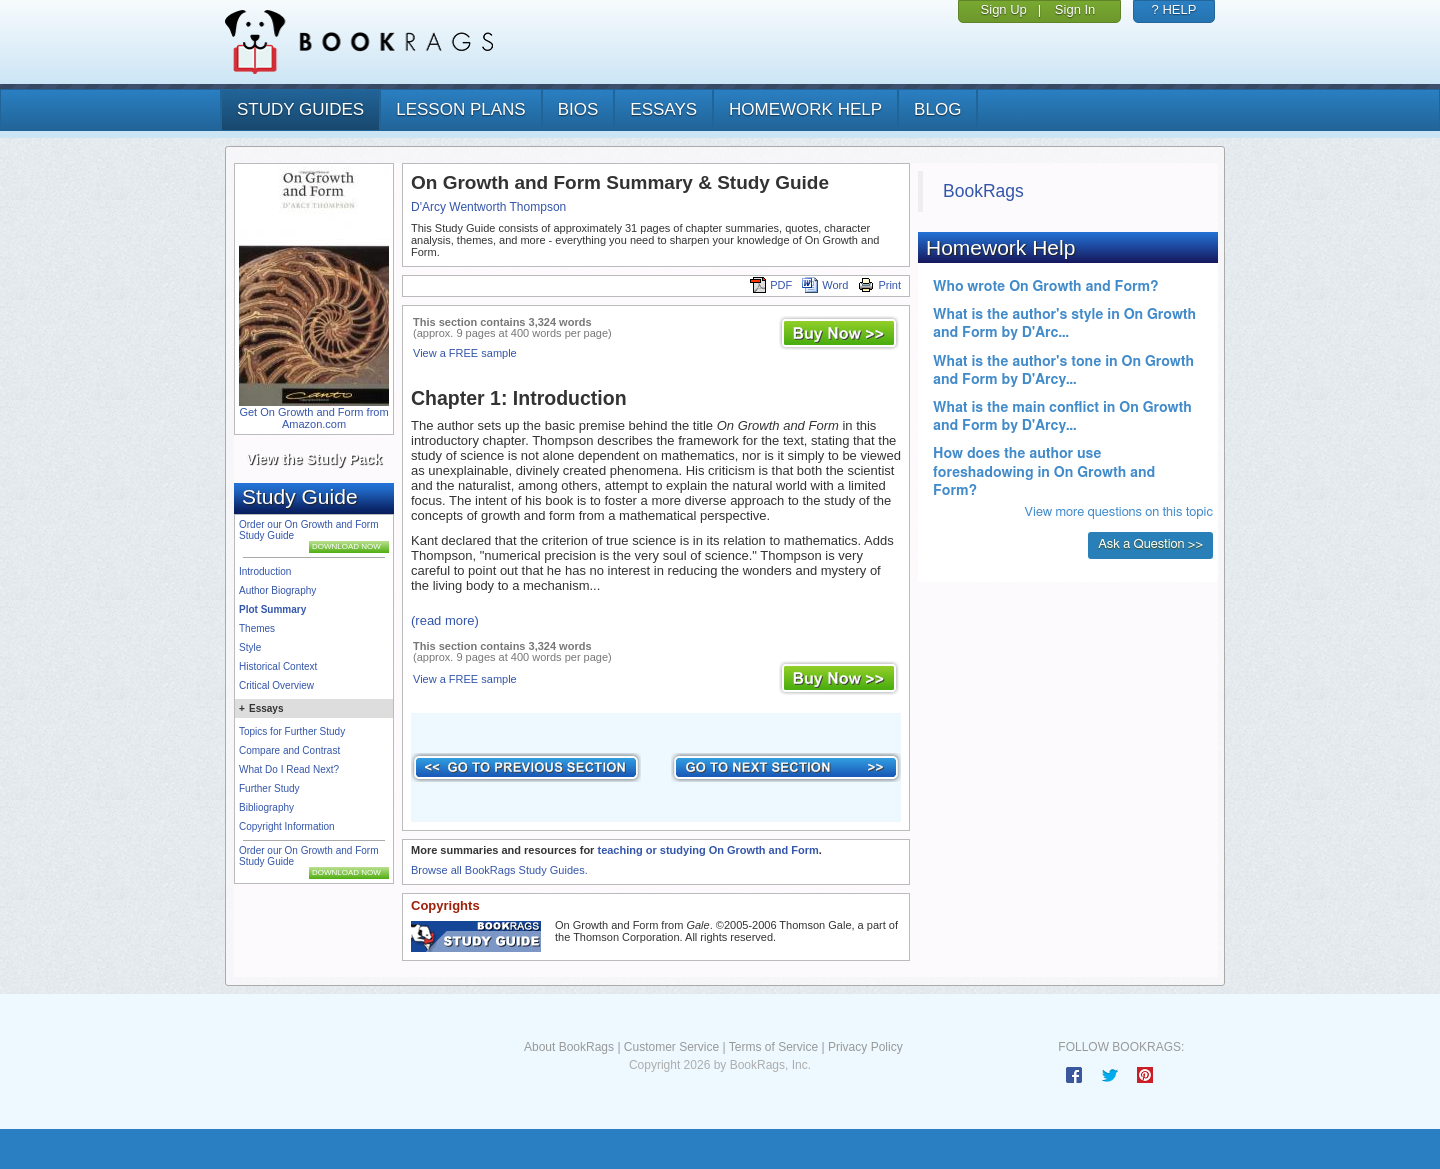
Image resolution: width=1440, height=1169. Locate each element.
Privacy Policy (865, 1047)
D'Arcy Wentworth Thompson (488, 207)
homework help (805, 109)
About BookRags (569, 1047)
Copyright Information (287, 826)
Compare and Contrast (289, 750)
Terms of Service (773, 1047)
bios (578, 109)
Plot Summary (272, 609)
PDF (771, 285)
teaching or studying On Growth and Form (707, 850)
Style (250, 647)
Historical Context (278, 666)
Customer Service (671, 1047)
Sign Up (1004, 9)
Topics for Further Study (292, 731)
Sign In (1075, 9)
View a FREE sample (465, 353)
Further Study (269, 788)
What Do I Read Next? (289, 769)
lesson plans (460, 109)
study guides (300, 109)
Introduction (265, 571)
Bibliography (266, 807)
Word (825, 285)
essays (663, 109)
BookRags (983, 191)
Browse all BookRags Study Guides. (499, 870)
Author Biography (277, 590)
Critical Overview (276, 685)
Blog (937, 109)
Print (879, 285)
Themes (257, 628)
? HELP (1174, 9)
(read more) (445, 620)
